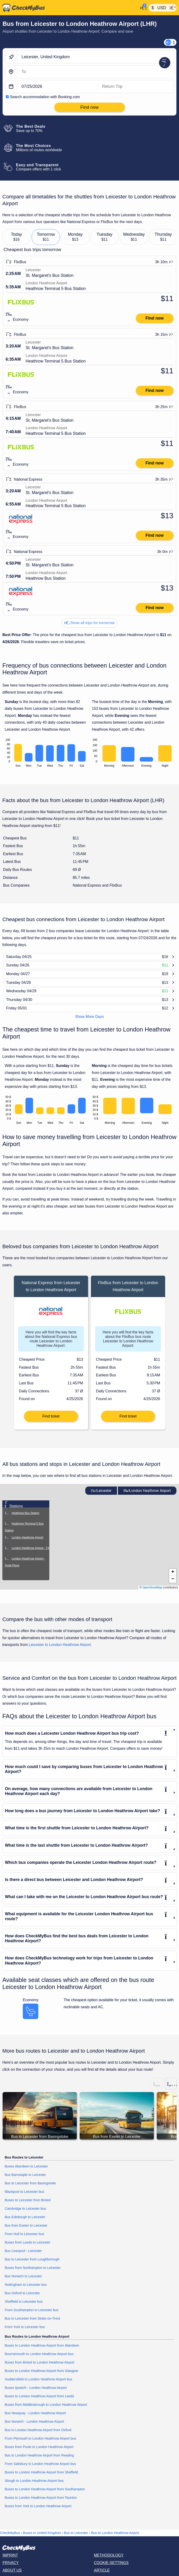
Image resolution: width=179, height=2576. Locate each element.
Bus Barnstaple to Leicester (25, 2175)
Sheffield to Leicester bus (24, 2301)
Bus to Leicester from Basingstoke (30, 2183)
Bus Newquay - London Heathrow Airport (35, 2413)
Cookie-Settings (111, 2563)
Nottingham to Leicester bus (26, 2284)
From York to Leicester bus (25, 2327)
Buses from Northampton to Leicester (33, 2268)
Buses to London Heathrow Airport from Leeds (39, 2396)
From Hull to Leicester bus (24, 2234)
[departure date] (57, 86)
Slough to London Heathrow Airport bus (34, 2481)
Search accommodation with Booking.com (45, 97)
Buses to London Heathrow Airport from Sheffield (41, 2472)
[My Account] (142, 7)
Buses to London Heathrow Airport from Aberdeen (42, 2345)
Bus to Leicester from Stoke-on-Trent (32, 2318)
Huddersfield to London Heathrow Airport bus (38, 2379)
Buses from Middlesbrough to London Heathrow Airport (46, 2404)
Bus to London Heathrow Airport (115, 2533)
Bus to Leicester (76, 2533)
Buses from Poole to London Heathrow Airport (39, 2447)
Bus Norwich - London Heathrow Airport (34, 2421)
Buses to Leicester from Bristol (28, 2200)
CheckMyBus (10, 2533)
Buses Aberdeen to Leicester (26, 2166)
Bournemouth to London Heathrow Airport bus (39, 2354)
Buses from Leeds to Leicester (27, 2242)
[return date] (136, 86)
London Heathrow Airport (147, 1490)
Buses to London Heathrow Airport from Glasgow (41, 2371)
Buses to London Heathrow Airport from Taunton (41, 2497)
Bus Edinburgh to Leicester (25, 2217)
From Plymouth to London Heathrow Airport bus (40, 2438)
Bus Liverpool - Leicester (23, 2251)
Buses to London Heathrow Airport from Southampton (45, 2489)
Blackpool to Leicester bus (24, 2192)
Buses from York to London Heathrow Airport (38, 2506)
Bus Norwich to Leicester (23, 2276)
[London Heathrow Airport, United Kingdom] (95, 72)
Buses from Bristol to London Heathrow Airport (39, 2362)
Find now (154, 318)
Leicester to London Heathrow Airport (60, 1645)
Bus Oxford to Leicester (22, 2293)
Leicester (101, 1490)
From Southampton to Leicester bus (31, 2310)
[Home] (69, 8)
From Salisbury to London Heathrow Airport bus (40, 2464)
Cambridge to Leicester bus (25, 2208)
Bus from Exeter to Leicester (26, 2225)
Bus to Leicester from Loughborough (32, 2259)
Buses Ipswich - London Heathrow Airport (36, 2388)
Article (102, 2570)
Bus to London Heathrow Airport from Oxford (38, 2430)
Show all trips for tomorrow (89, 623)
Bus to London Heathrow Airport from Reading (39, 2455)
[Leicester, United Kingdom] (95, 57)
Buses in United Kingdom (42, 2533)
